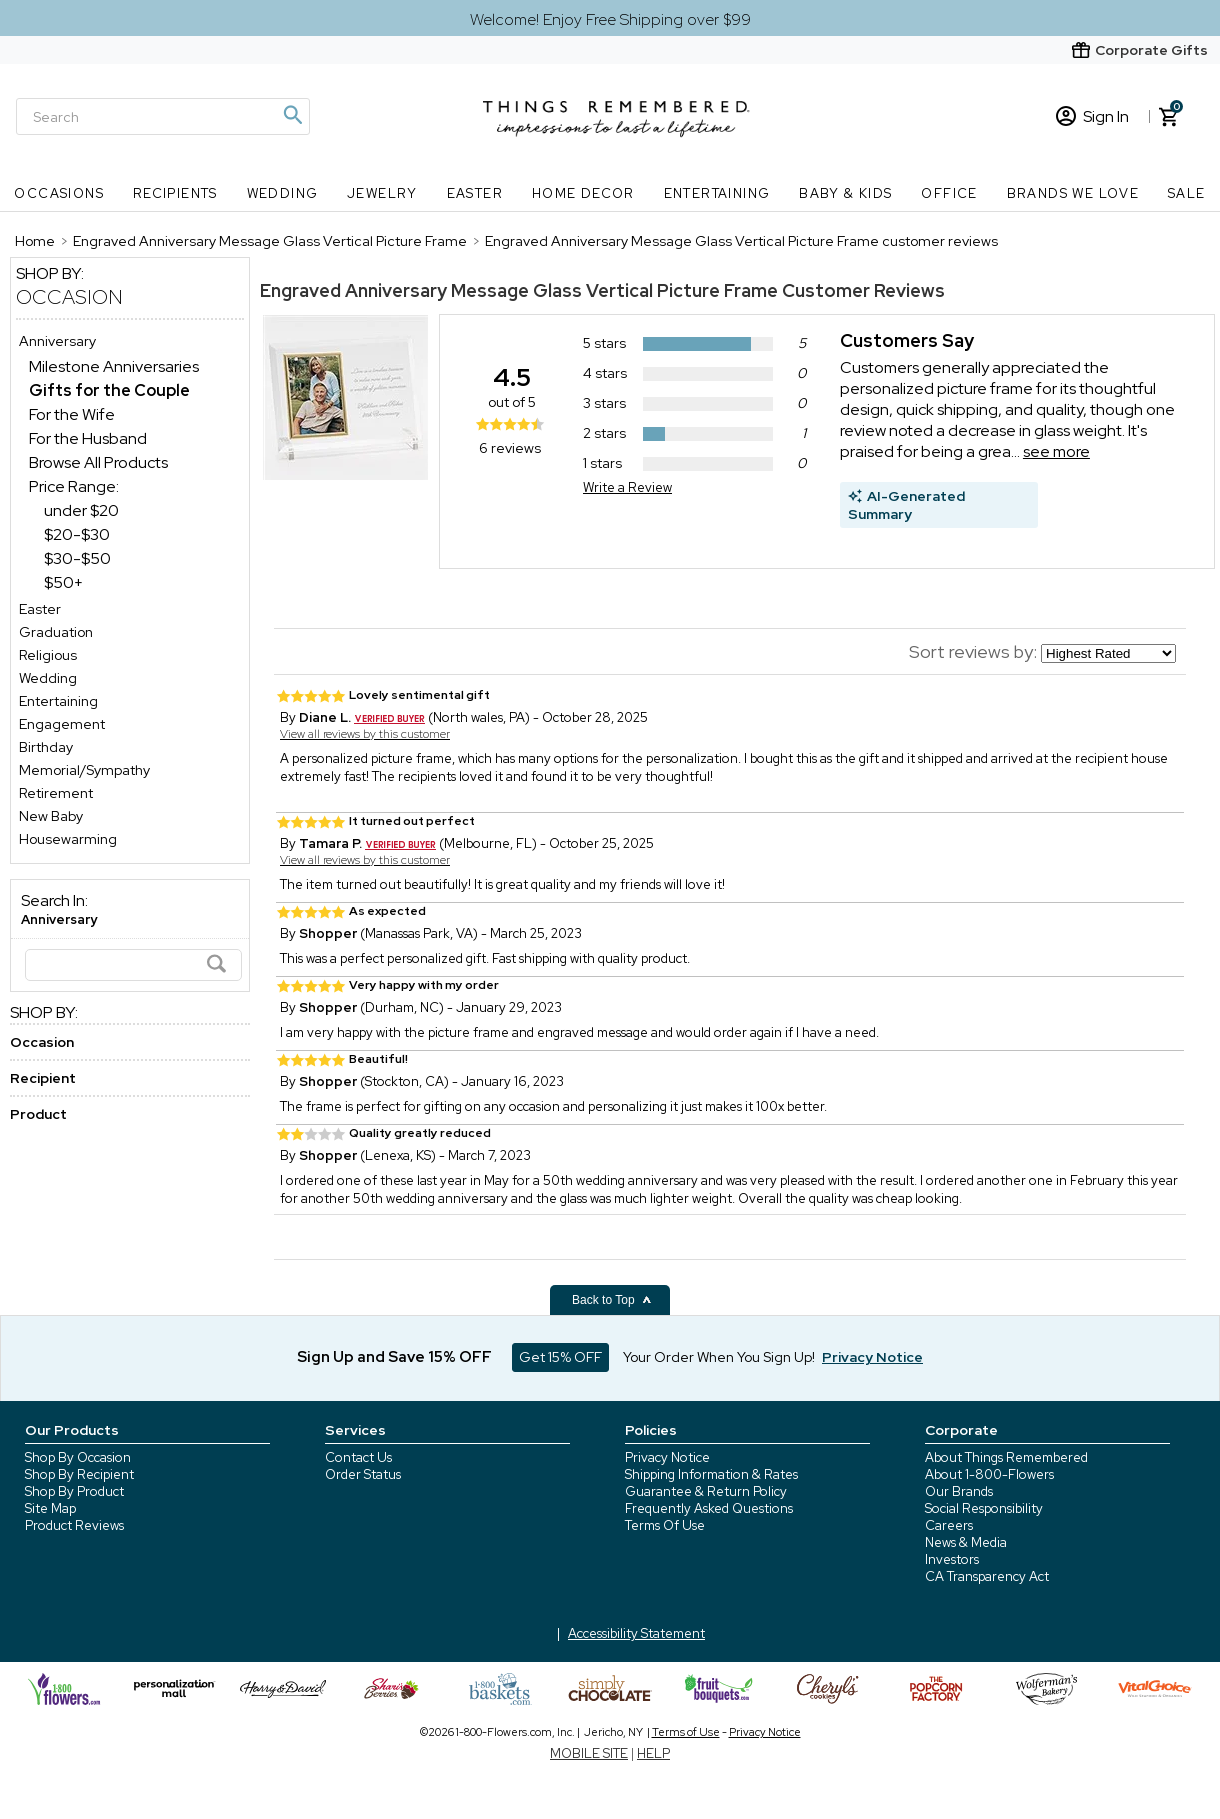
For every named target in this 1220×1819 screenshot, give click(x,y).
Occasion (69, 297)
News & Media (966, 1542)
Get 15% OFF (560, 1357)
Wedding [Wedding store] (48, 678)
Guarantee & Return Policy (706, 1491)
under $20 (81, 510)
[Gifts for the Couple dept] (109, 390)
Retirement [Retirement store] (56, 793)
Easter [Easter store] (40, 609)
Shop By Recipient (79, 1474)
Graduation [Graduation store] (56, 632)
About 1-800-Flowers (989, 1474)
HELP (653, 1753)
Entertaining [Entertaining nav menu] (717, 193)
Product (38, 1114)
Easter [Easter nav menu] (475, 193)
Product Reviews (74, 1525)
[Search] (163, 116)
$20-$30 (77, 534)
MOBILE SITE (589, 1753)
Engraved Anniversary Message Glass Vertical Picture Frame (519, 290)
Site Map (50, 1508)
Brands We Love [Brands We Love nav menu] (1073, 193)
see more (1056, 451)
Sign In (1092, 116)
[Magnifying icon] (292, 115)
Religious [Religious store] (48, 655)
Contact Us (358, 1457)
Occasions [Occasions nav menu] (59, 193)
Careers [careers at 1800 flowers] (949, 1525)
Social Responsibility (984, 1508)
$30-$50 (77, 558)
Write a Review (627, 487)
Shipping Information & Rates (711, 1474)
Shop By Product (74, 1491)
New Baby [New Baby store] (51, 816)
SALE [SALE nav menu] (1187, 193)
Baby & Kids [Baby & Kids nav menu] (845, 193)
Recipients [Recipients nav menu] (175, 193)
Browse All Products (98, 462)
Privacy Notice (667, 1457)
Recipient (43, 1078)
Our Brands (959, 1491)
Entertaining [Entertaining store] (58, 701)
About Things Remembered (1006, 1457)
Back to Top (612, 1300)
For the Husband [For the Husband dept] (88, 438)
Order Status (363, 1474)
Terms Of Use (665, 1525)
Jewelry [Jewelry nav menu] (382, 193)
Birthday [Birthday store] (46, 747)
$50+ (63, 582)
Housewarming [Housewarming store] (68, 839)
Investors (952, 1559)
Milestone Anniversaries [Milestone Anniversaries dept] (114, 366)
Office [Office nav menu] (949, 193)
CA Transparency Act (987, 1576)
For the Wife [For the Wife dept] (72, 414)
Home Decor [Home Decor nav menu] (583, 193)
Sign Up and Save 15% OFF (394, 1357)
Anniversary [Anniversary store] (57, 341)
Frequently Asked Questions (709, 1508)
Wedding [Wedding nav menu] (283, 193)
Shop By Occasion (78, 1457)
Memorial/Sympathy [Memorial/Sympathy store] (84, 770)
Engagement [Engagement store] (62, 724)
